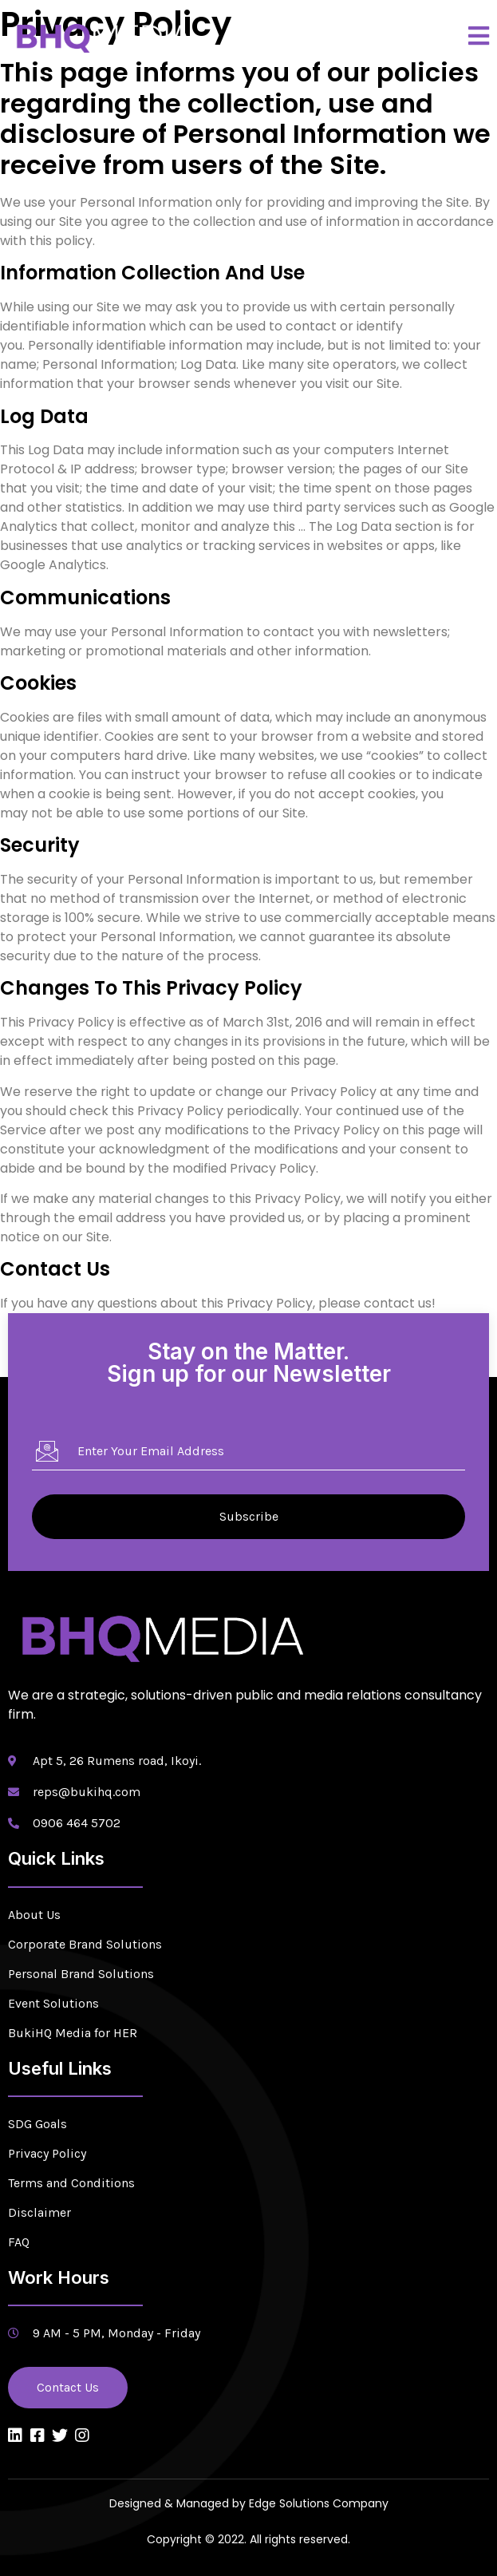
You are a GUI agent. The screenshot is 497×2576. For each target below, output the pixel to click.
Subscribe (248, 1516)
